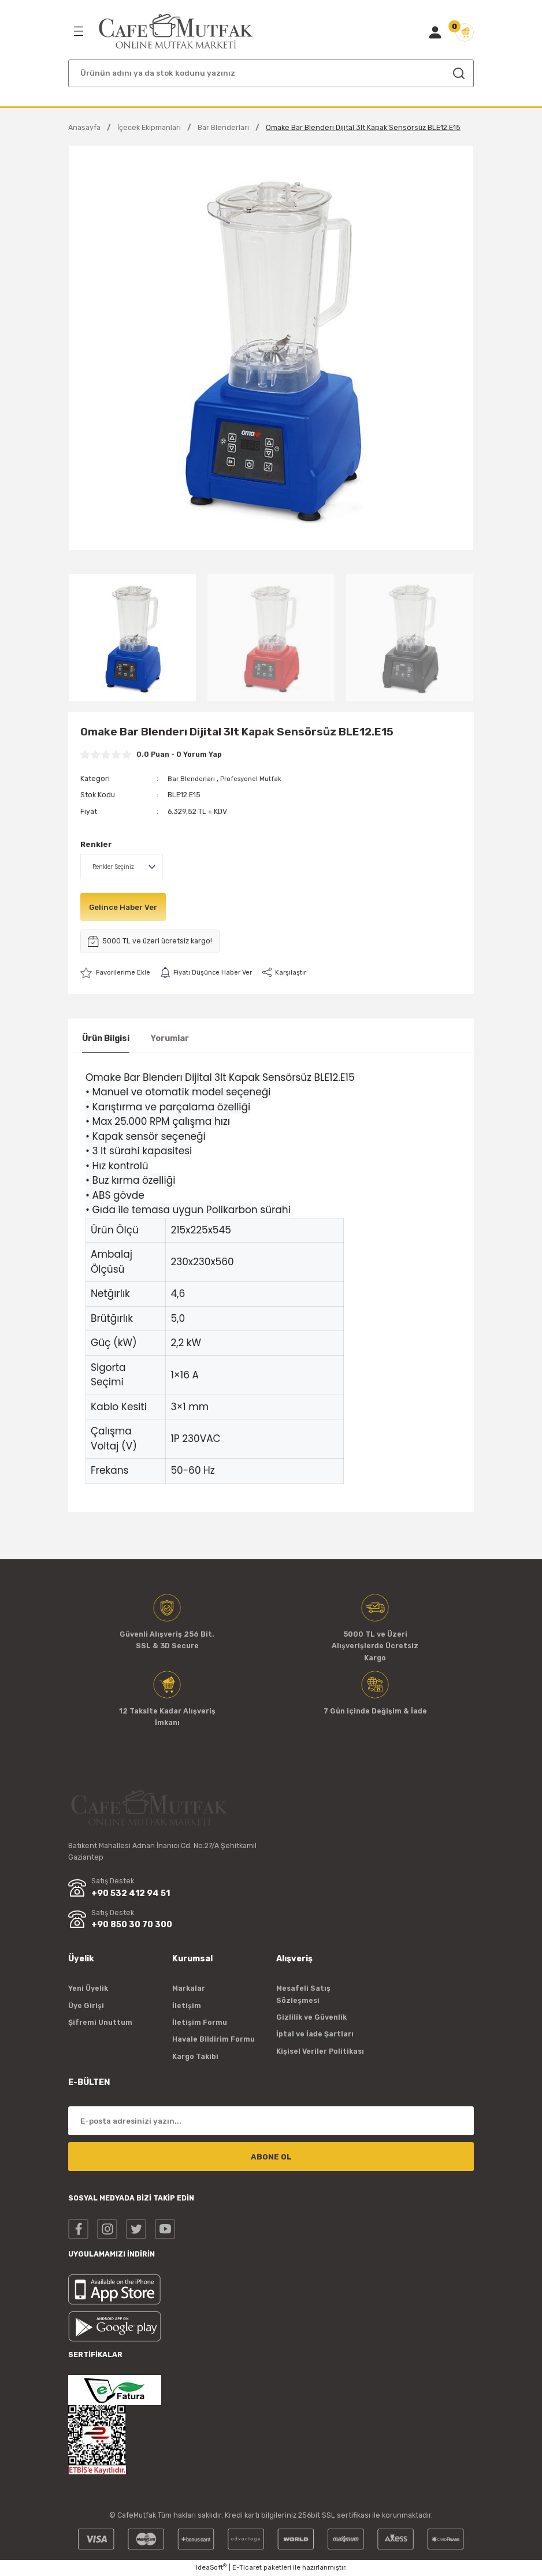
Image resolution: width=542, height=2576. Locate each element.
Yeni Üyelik (88, 1988)
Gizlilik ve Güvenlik (311, 2017)
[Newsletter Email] (271, 2121)
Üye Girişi (86, 2005)
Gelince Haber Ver (126, 907)
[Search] (271, 73)
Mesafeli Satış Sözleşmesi (303, 1994)
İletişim (186, 2005)
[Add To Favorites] (117, 973)
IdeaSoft (211, 2567)
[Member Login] (435, 32)
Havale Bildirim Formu (213, 2039)
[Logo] (176, 31)
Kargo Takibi (195, 2056)
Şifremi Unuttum (100, 2022)
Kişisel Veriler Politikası (320, 2051)
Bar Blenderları (193, 778)
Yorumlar (169, 1038)
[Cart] (464, 32)
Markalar (188, 1988)
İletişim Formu (199, 2022)
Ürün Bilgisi (105, 1038)
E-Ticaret (247, 2568)
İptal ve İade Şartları (315, 2034)
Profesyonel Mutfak (257, 778)
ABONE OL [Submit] (271, 2157)
